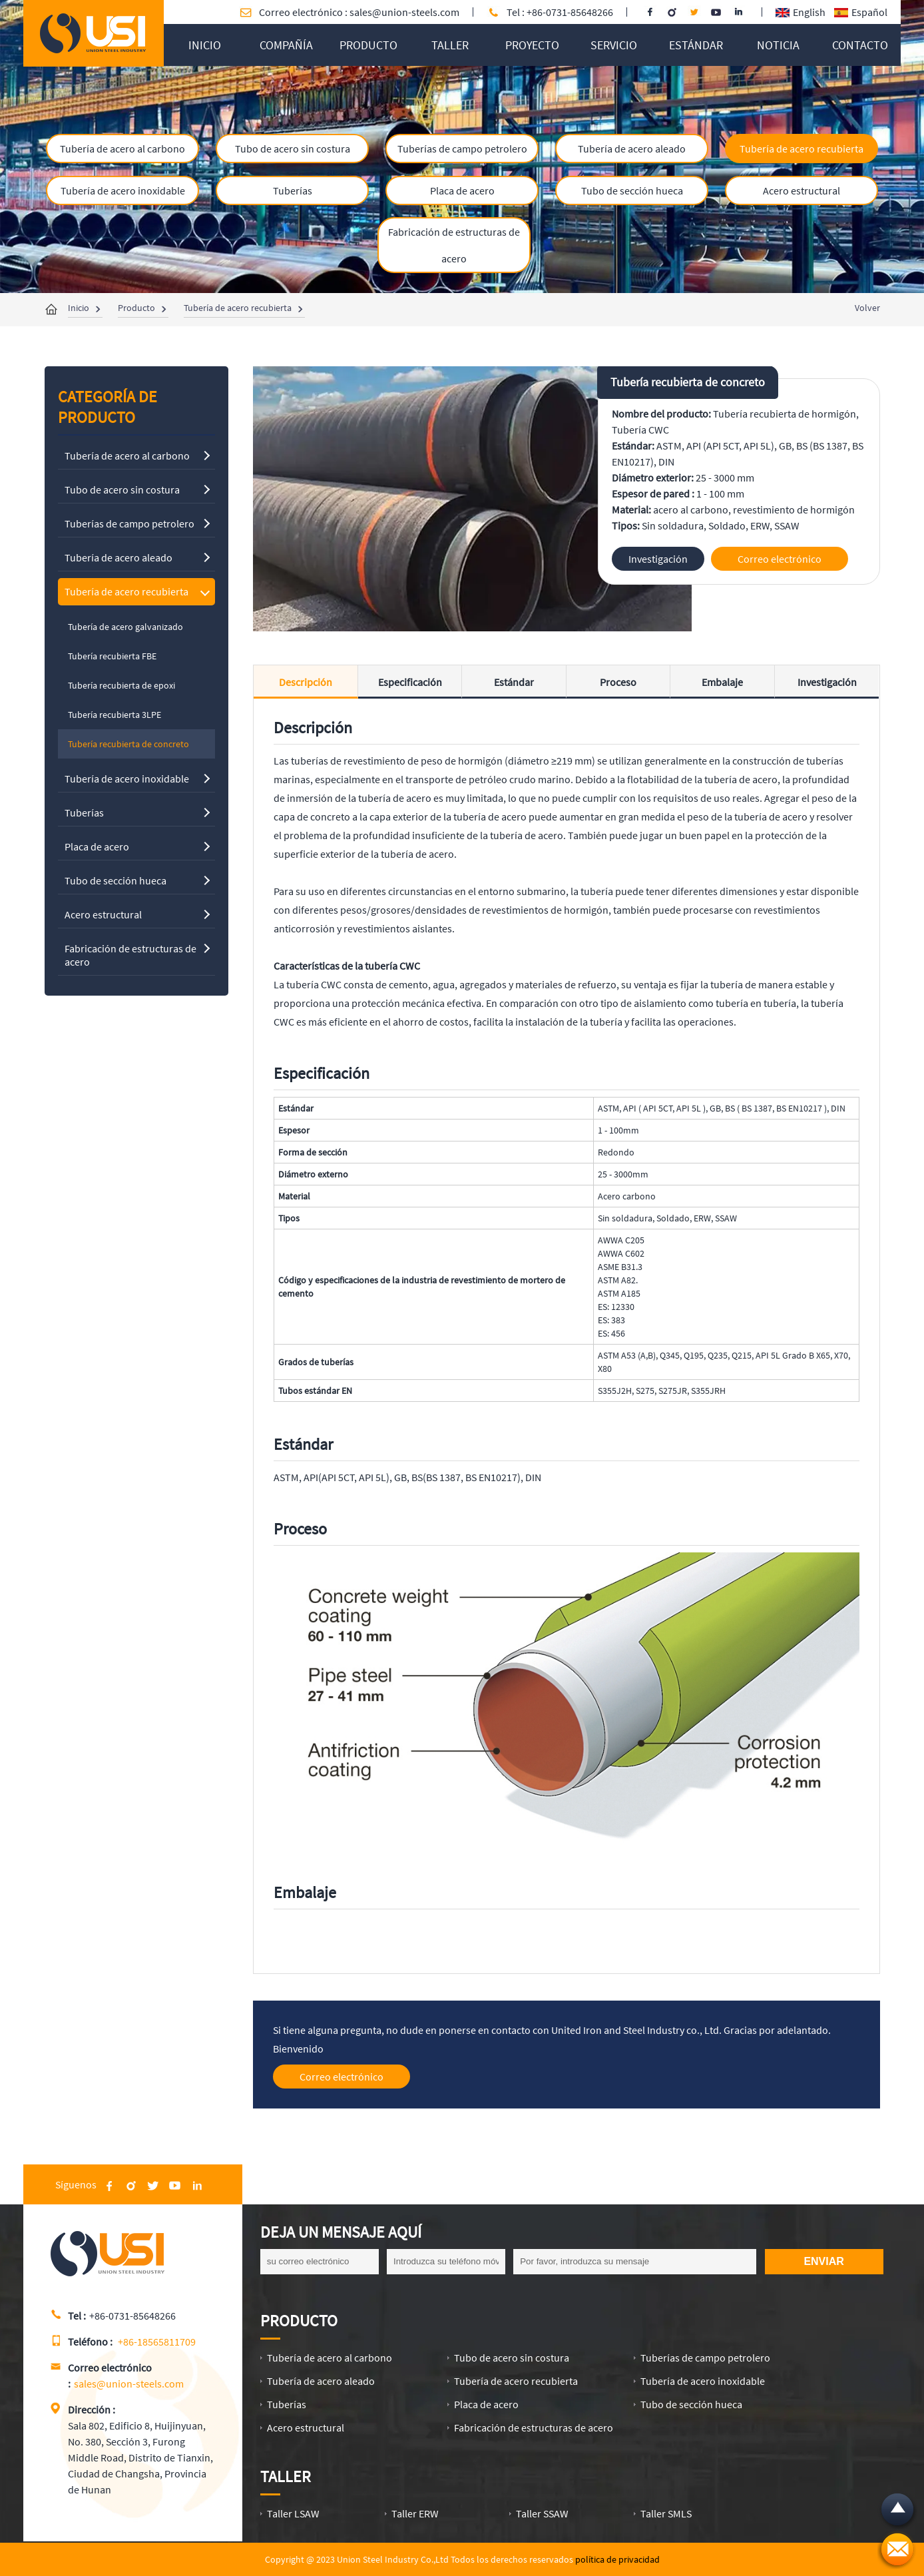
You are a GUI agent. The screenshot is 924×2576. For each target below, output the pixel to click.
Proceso (618, 682)
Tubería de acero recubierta (801, 148)
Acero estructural (801, 190)
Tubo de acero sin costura (292, 148)
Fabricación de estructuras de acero (454, 245)
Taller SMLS (666, 2513)
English (800, 12)
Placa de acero (462, 190)
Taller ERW (415, 2513)
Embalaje (722, 682)
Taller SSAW (542, 2513)
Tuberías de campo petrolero (462, 148)
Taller (285, 2476)
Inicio (78, 308)
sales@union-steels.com (404, 12)
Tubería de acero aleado (632, 148)
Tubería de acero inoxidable (123, 190)
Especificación (410, 682)
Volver (867, 308)
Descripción (305, 682)
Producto (136, 308)
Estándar (514, 682)
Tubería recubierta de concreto (687, 382)
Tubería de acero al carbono (122, 148)
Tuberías (292, 190)
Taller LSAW (293, 2513)
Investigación (827, 682)
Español (860, 12)
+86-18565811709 (157, 2341)
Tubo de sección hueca (632, 190)
